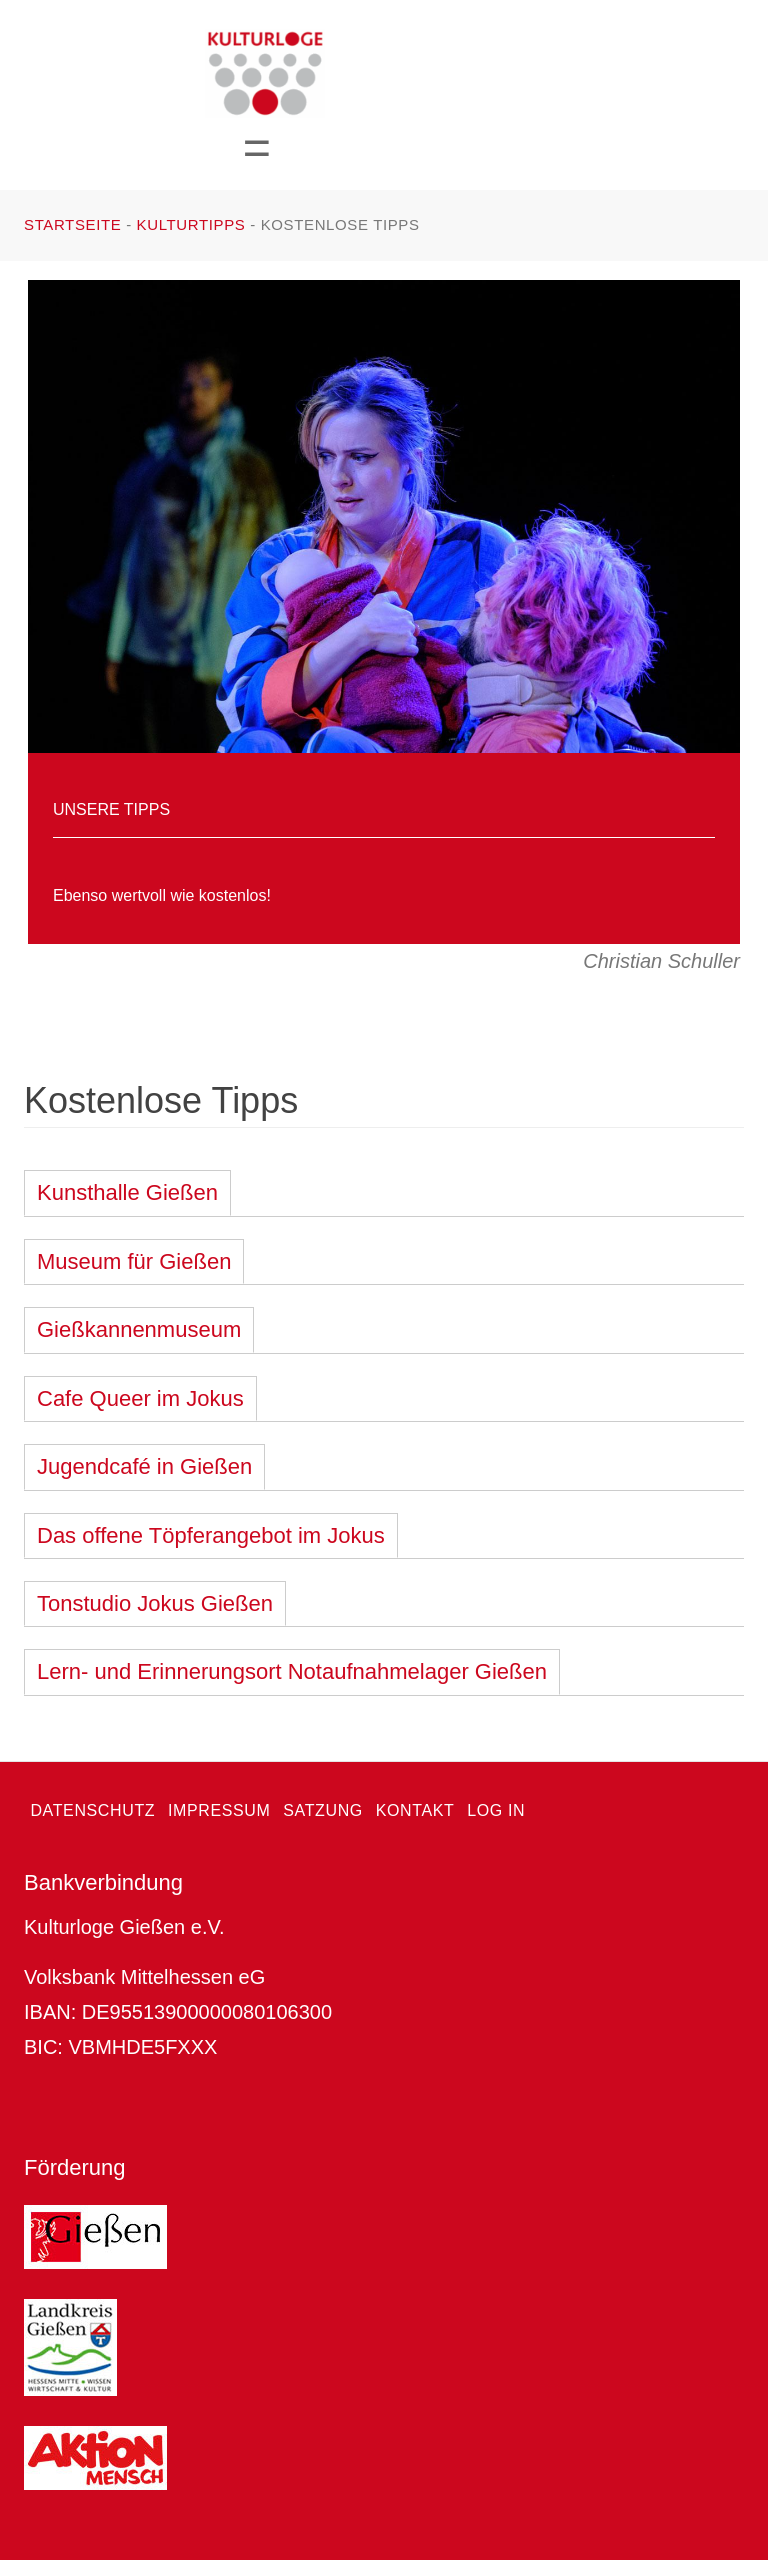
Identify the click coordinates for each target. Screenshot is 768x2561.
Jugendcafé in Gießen (144, 1466)
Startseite (72, 224)
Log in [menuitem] (496, 1810)
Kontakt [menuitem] (415, 1810)
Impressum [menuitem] (219, 1810)
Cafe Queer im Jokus (140, 1398)
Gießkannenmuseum (139, 1329)
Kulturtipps (191, 224)
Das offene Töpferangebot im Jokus (211, 1535)
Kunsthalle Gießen (127, 1192)
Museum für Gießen (134, 1261)
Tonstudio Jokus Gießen (155, 1603)
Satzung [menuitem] (323, 1810)
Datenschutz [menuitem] (92, 1810)
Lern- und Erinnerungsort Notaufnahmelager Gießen (292, 1671)
